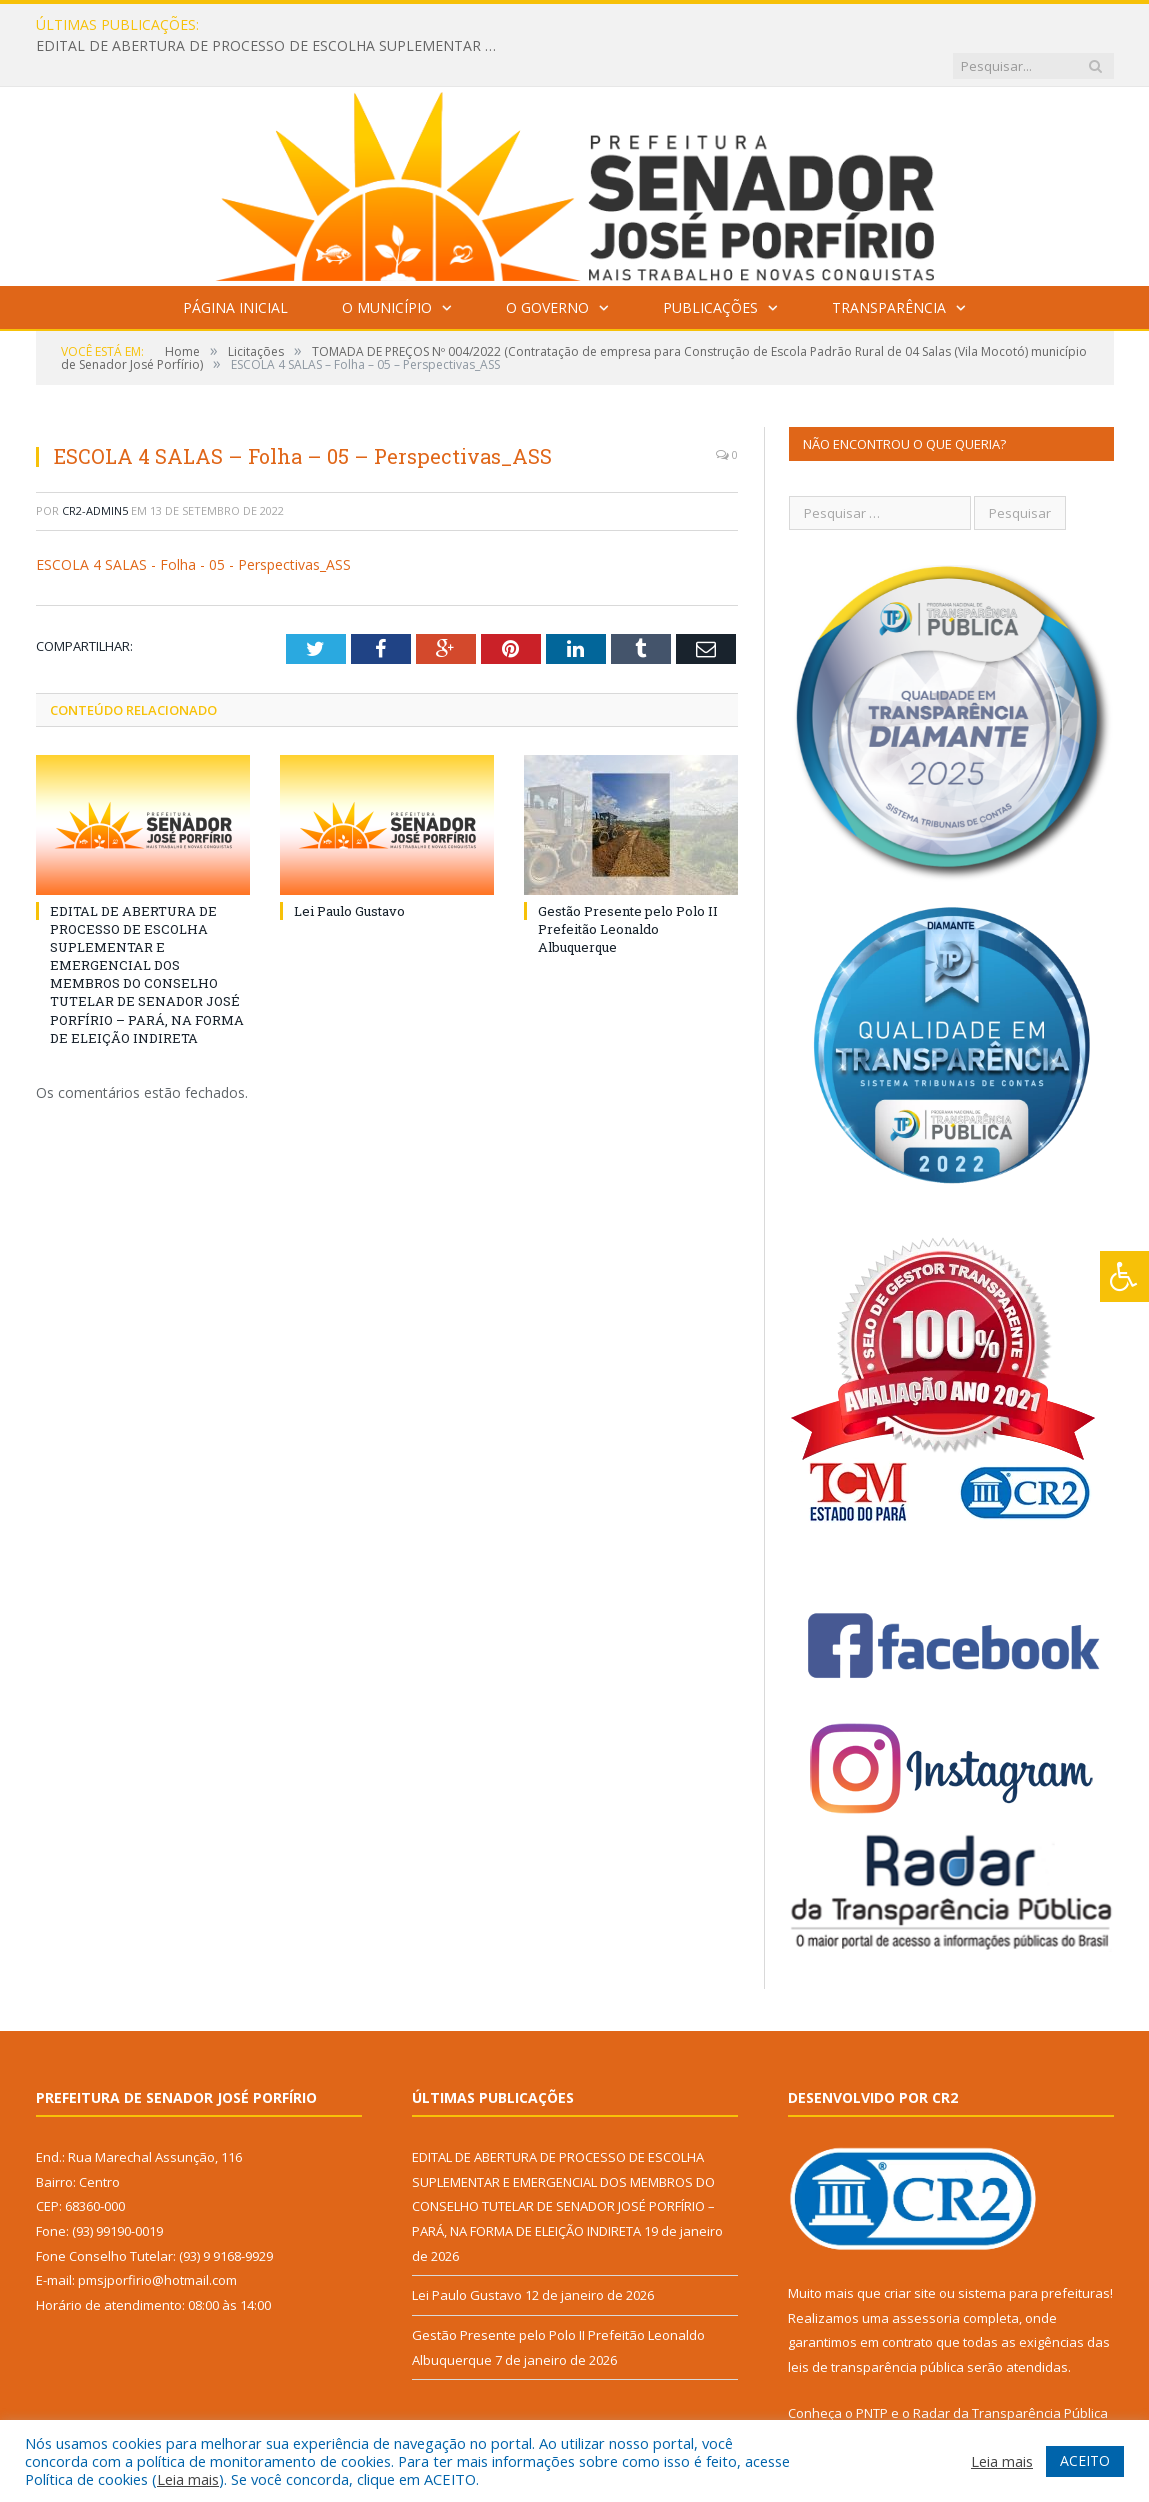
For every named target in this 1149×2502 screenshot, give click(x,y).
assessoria (926, 2277)
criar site (910, 2252)
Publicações (710, 266)
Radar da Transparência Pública (1010, 2372)
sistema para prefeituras (1034, 2252)
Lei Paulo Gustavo (349, 869)
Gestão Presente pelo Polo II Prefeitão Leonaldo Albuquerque (628, 887)
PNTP (872, 2372)
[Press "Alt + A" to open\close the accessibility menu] (1124, 1276)
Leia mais (188, 2479)
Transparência (889, 266)
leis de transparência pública (876, 2326)
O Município (387, 266)
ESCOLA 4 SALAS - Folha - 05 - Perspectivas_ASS (193, 523)
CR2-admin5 (95, 469)
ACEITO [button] (1085, 2460)
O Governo (547, 266)
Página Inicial (235, 266)
